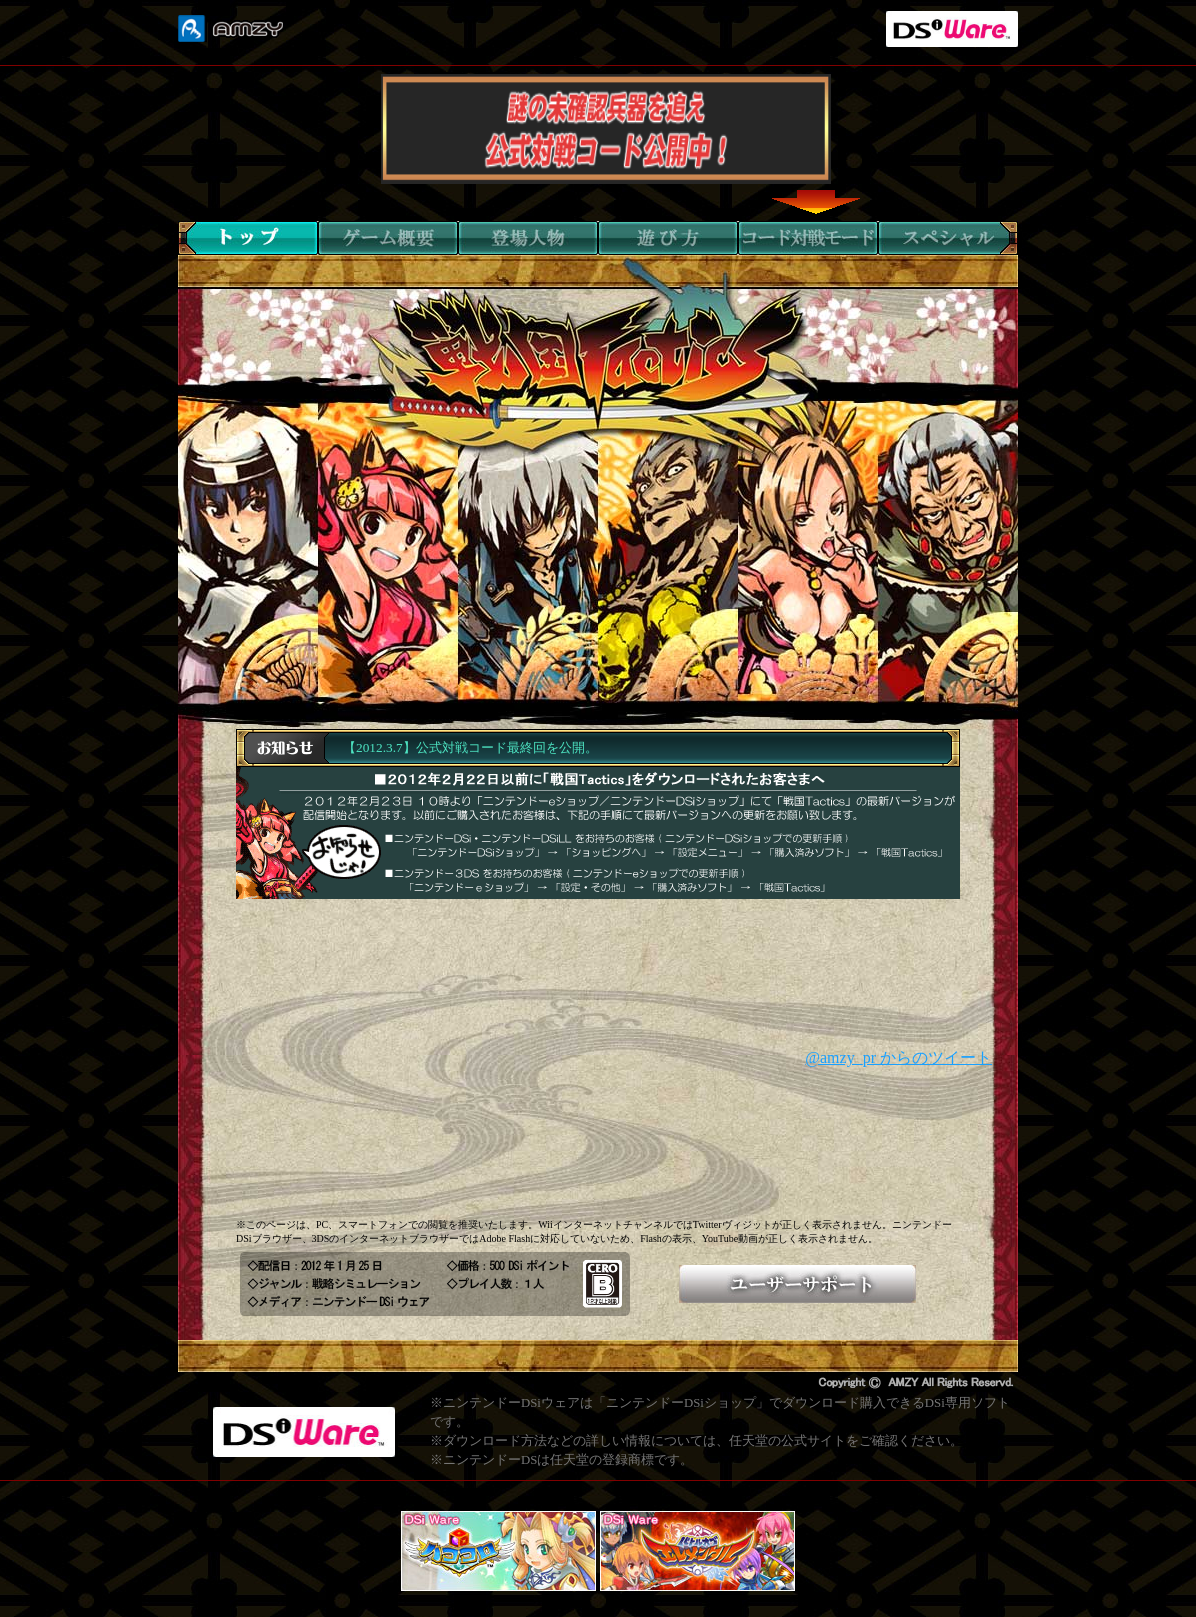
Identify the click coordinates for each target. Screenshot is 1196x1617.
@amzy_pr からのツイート (898, 1057)
